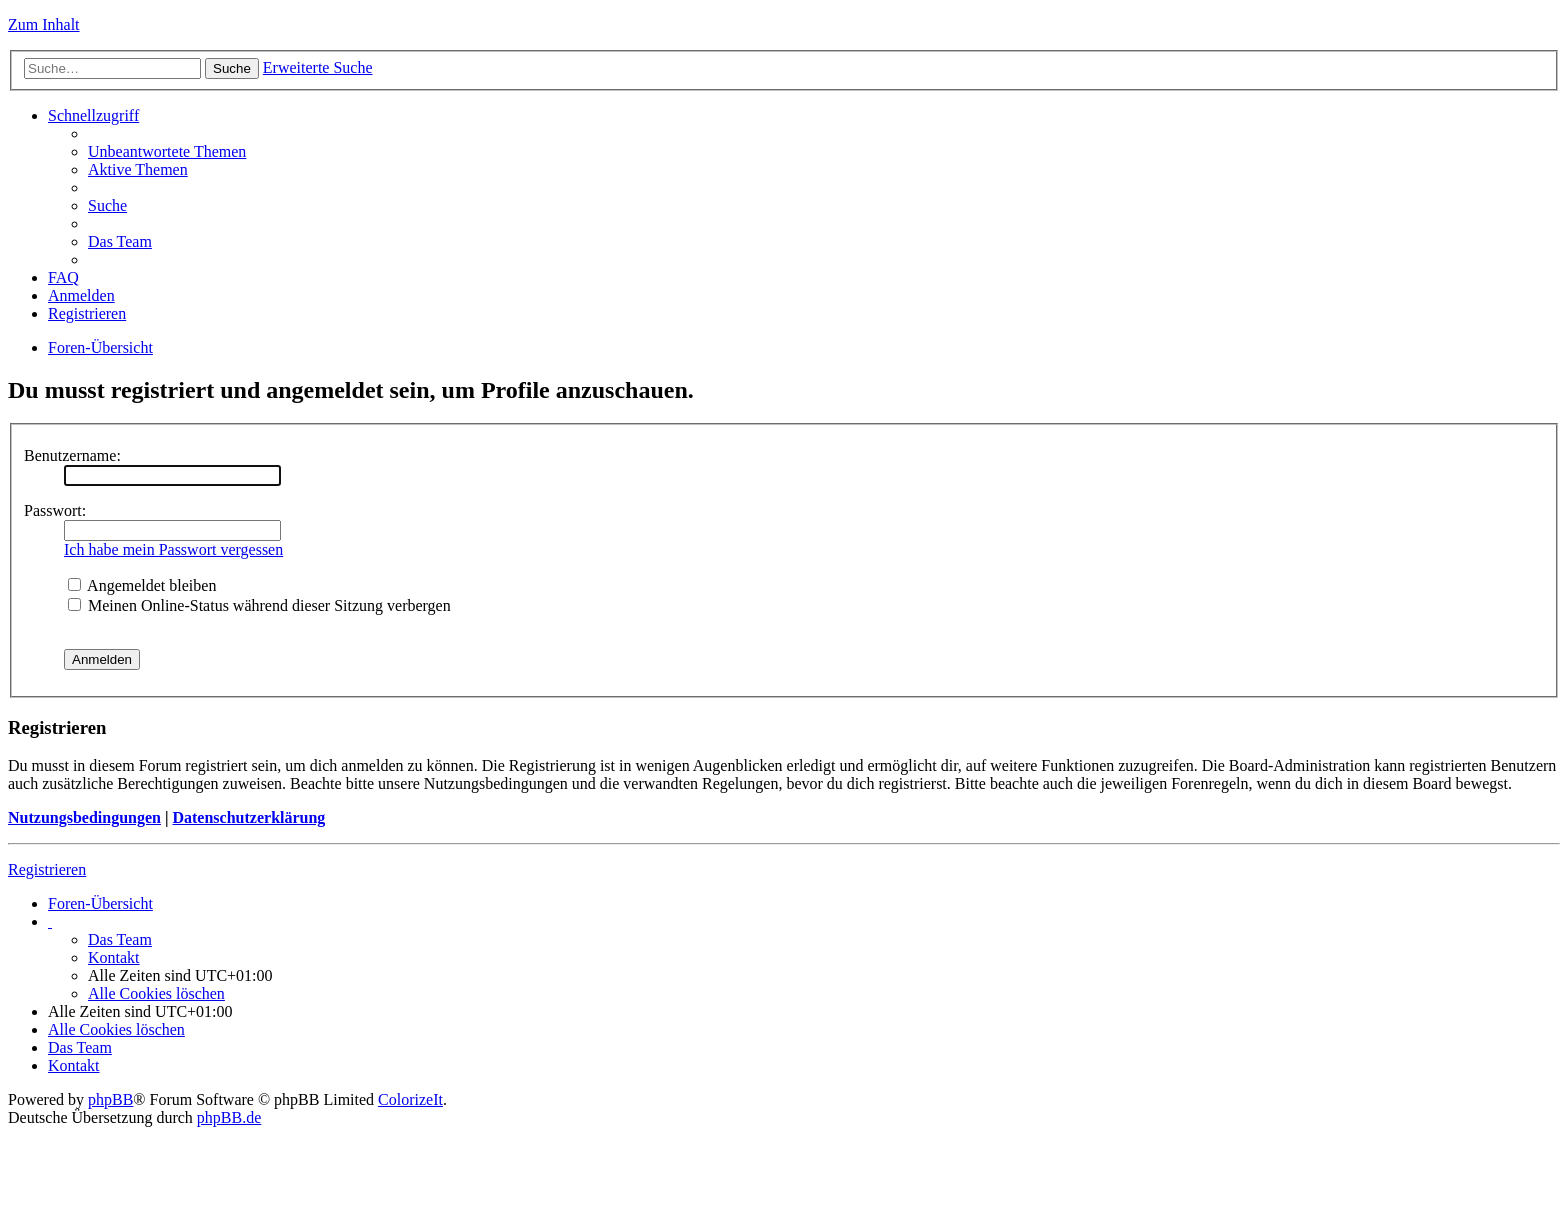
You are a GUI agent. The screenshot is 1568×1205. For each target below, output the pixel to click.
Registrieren (47, 869)
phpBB (110, 1099)
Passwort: (55, 510)
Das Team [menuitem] (120, 241)
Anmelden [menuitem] (81, 295)
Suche (232, 68)
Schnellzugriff (93, 115)
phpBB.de (229, 1117)
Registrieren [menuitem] (87, 313)
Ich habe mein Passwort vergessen (173, 549)
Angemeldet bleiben (142, 585)
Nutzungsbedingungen (84, 817)
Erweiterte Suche (318, 67)
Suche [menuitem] (107, 205)
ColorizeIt (410, 1099)
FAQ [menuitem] (63, 277)
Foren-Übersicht (100, 347)
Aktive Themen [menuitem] (138, 169)
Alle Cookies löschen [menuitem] (156, 993)
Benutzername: (72, 455)
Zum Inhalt (44, 24)
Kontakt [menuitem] (114, 957)
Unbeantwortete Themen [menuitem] (167, 151)
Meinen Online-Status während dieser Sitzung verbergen (259, 605)
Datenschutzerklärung (248, 817)
